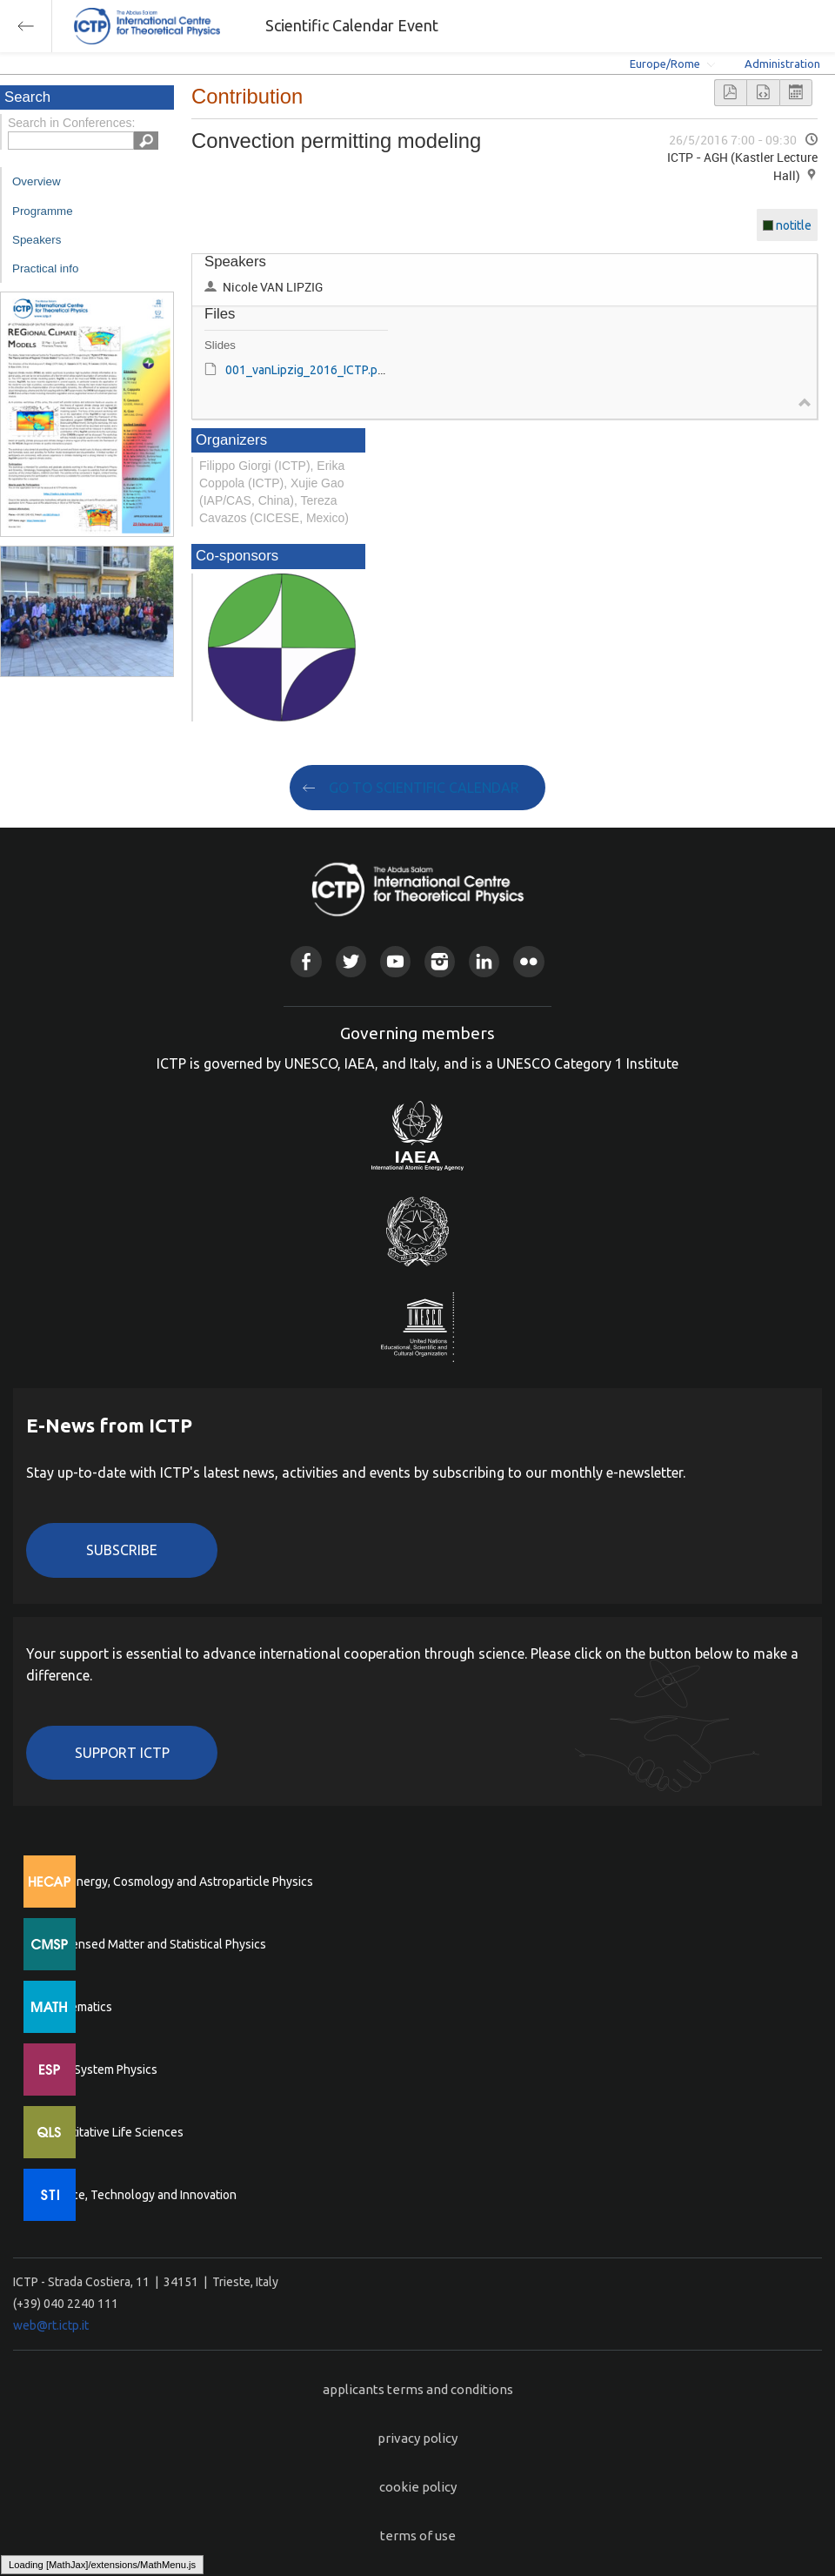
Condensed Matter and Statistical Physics (154, 1944)
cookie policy (418, 2486)
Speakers (36, 239)
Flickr (528, 961)
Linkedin (484, 961)
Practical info (45, 268)
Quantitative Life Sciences (113, 2132)
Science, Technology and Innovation (140, 2195)
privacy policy (417, 2438)
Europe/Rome (665, 63)
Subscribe (121, 1550)
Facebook (306, 961)
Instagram (439, 961)
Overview (36, 181)
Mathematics (77, 2007)
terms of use (418, 2535)
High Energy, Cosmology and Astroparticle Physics (178, 1881)
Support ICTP (122, 1753)
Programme (42, 211)
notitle (794, 225)
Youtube (395, 961)
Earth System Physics (100, 2069)
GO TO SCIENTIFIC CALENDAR (424, 787)
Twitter (351, 961)
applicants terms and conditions (418, 2389)
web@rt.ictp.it (51, 2325)
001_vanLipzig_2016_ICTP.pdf (307, 370)
